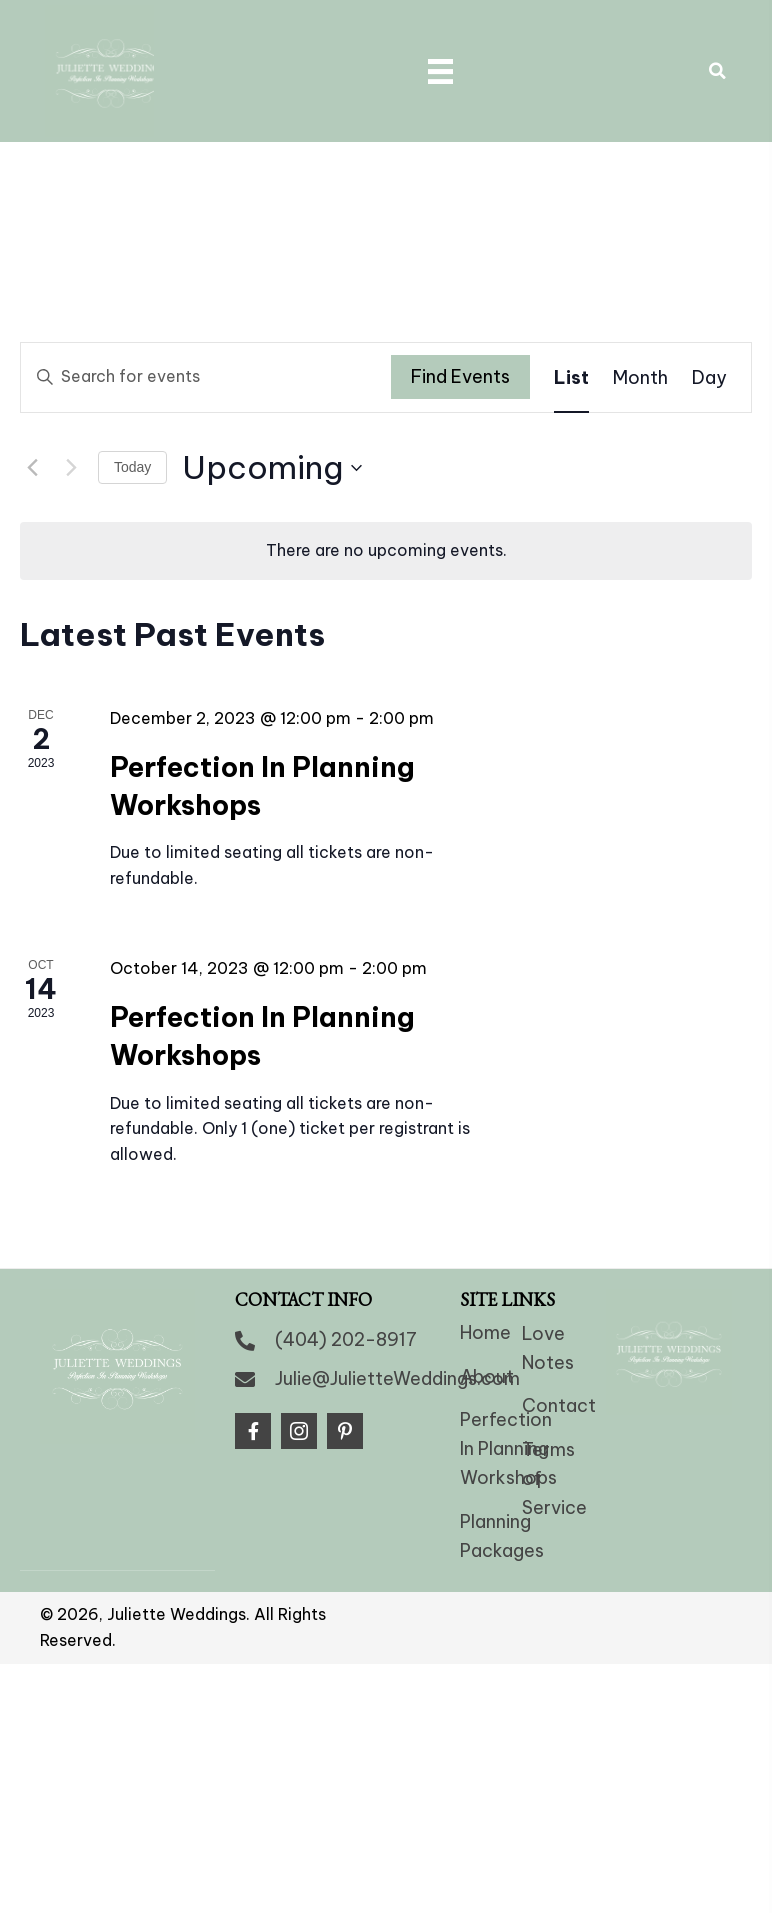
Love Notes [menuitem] (548, 1320)
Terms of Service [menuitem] (554, 1450)
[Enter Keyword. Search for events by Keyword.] (206, 349)
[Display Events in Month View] (640, 349)
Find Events (460, 349)
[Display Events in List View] (571, 349)
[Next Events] (71, 440)
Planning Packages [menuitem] (502, 1508)
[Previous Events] (32, 440)
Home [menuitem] (485, 1304)
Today (132, 439)
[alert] (386, 523)
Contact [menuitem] (559, 1378)
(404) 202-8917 (346, 1311)
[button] (253, 1404)
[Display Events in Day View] (709, 349)
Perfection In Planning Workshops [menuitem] (508, 1421)
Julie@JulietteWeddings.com (397, 1350)
